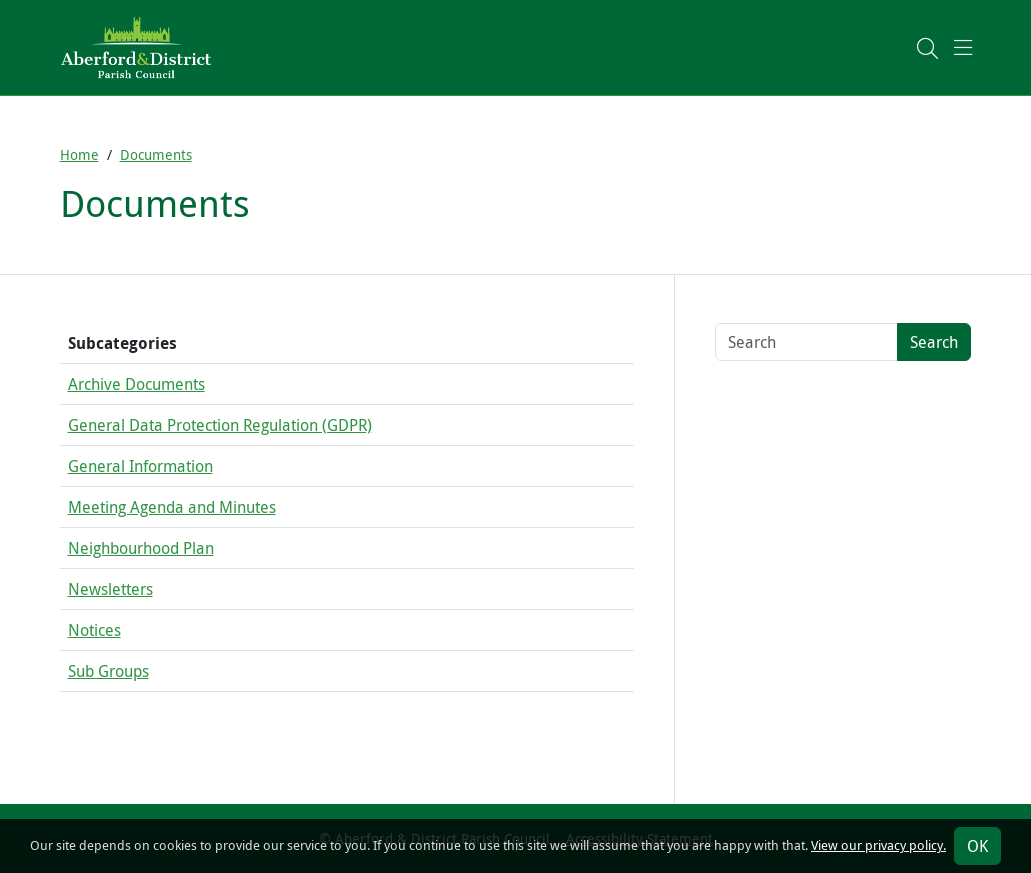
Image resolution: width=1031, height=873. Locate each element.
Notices (94, 630)
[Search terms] (806, 342)
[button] (927, 47)
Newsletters (110, 589)
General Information (140, 466)
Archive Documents (136, 384)
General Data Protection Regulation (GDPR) (220, 425)
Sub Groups (108, 671)
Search (934, 342)
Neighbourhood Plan (141, 548)
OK (977, 846)
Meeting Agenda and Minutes (172, 507)
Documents (156, 154)
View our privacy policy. (878, 845)
